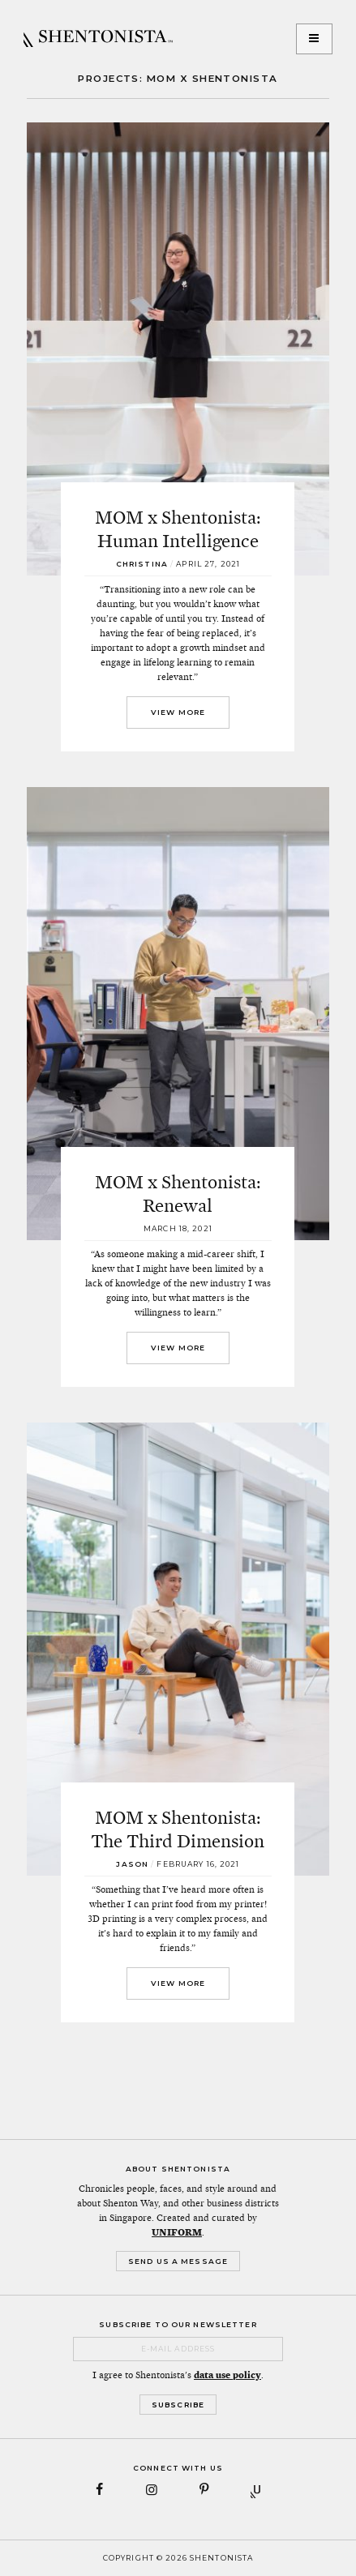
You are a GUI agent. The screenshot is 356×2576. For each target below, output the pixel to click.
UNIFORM (177, 2232)
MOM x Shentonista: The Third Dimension (177, 1829)
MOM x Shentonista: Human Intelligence (178, 529)
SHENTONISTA (98, 39)
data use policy (227, 2375)
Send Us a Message (178, 2261)
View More (178, 712)
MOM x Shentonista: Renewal (178, 1193)
